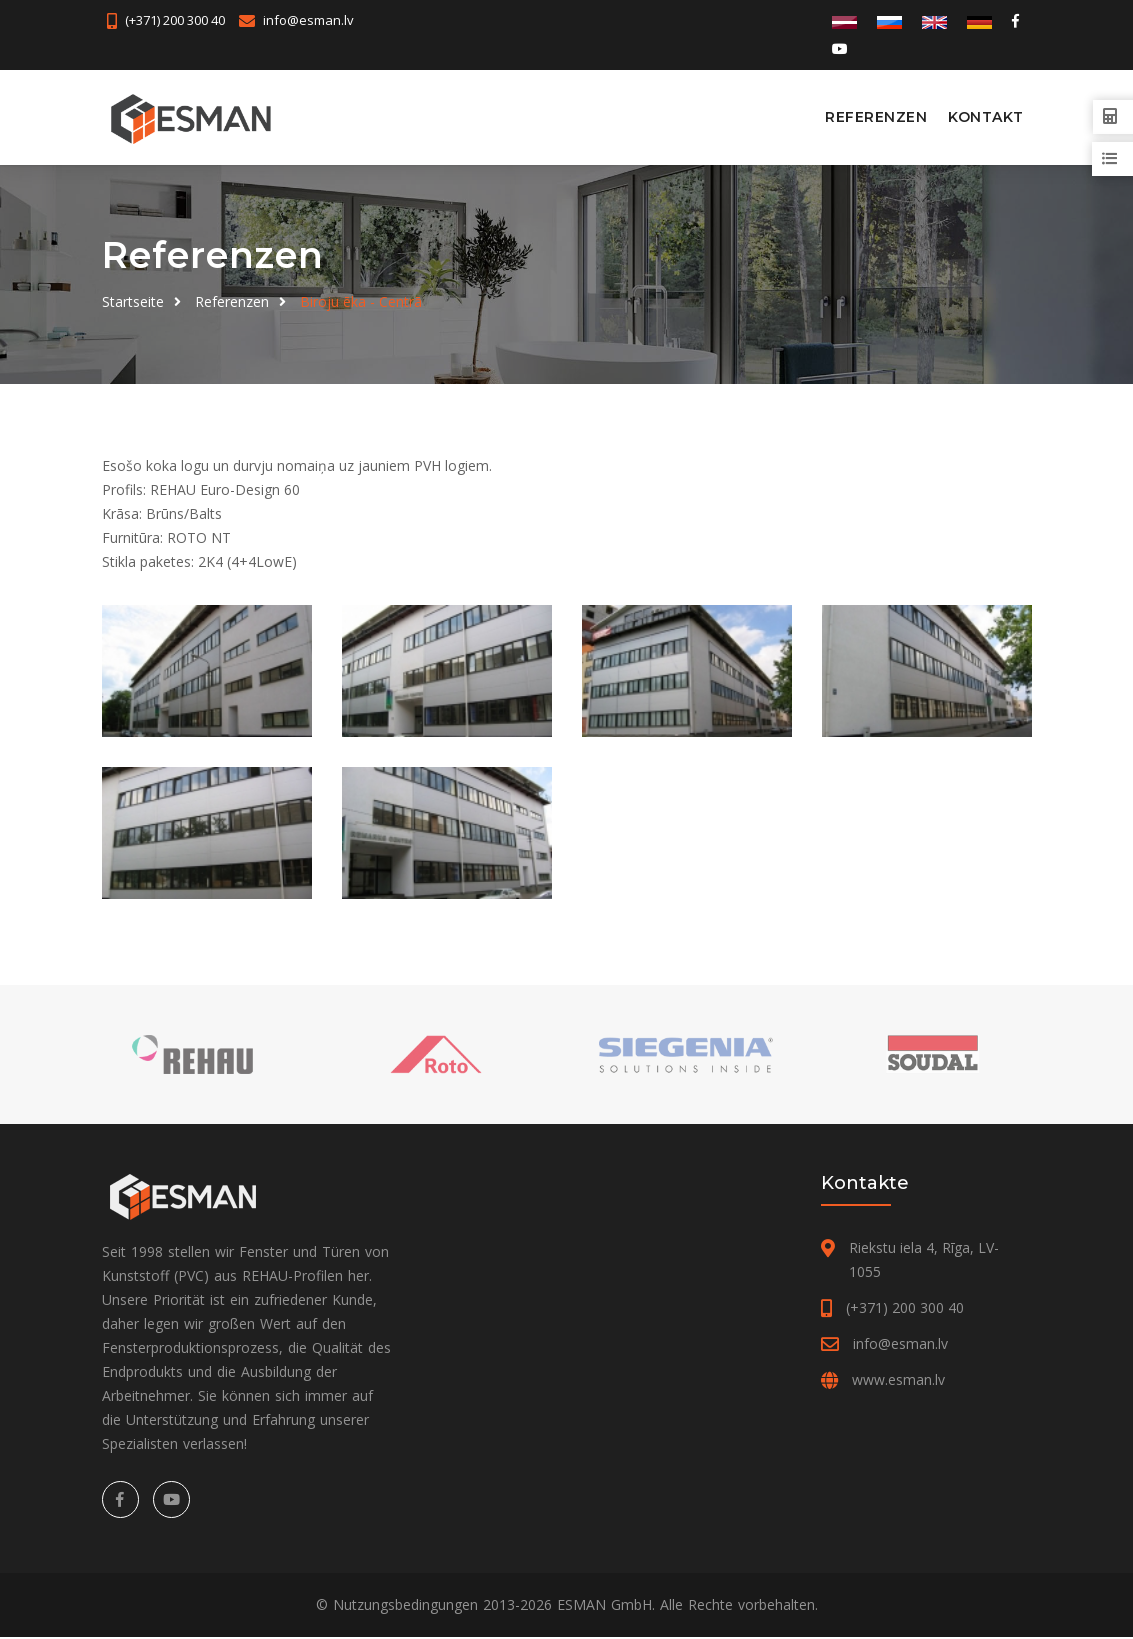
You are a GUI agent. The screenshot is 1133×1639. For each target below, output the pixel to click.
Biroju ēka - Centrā (361, 300)
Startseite (133, 300)
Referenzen (876, 117)
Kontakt (986, 117)
